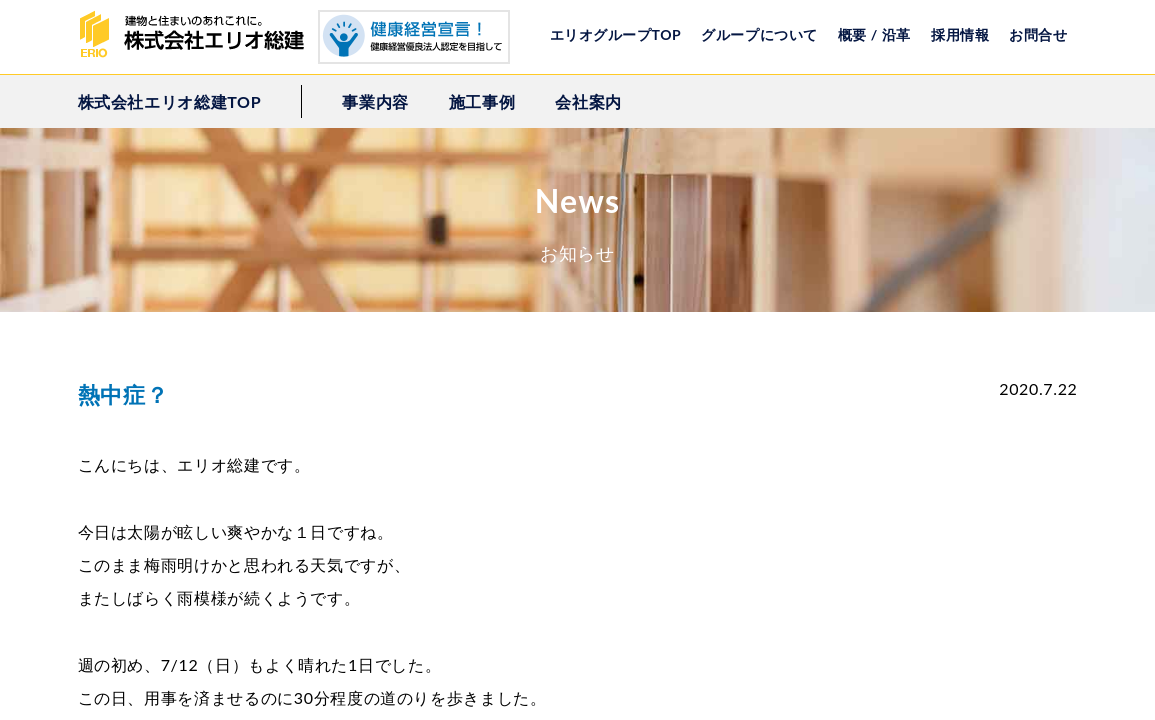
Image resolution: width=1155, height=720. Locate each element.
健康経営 (414, 37)
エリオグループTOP (616, 34)
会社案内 (588, 101)
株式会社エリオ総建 (198, 35)
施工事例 (482, 101)
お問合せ (1038, 34)
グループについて (759, 34)
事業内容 (375, 101)
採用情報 (960, 34)
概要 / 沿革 (874, 34)
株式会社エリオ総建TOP (170, 101)
